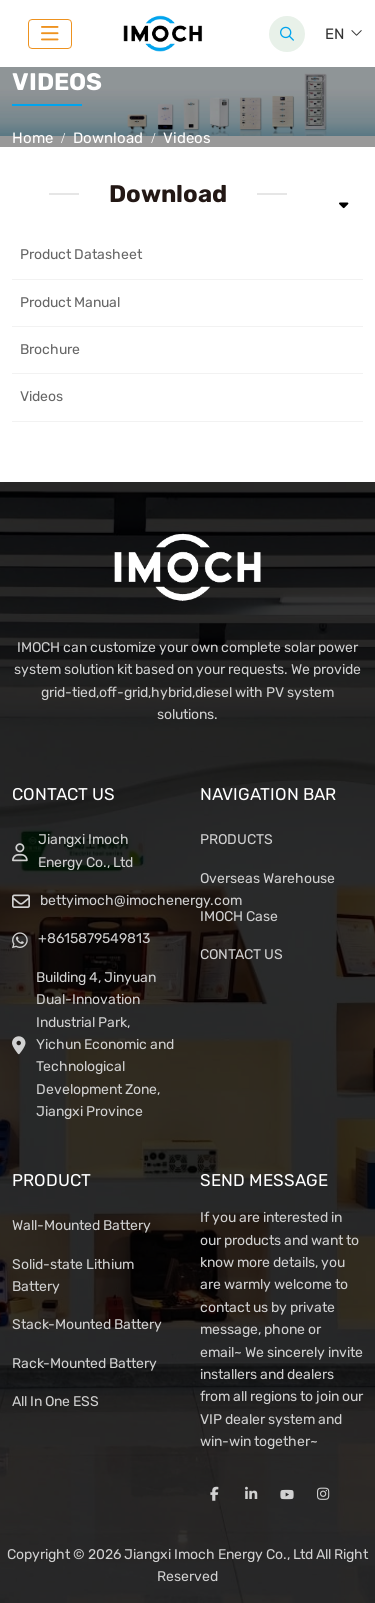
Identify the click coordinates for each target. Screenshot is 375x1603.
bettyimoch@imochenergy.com (141, 900)
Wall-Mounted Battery (81, 1225)
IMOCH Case (239, 916)
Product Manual (70, 302)
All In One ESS (55, 1401)
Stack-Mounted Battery (87, 1324)
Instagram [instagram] (323, 1494)
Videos (41, 396)
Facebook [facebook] (215, 1494)
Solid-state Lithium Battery (73, 1275)
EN (334, 34)
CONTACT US (241, 954)
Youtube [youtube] (287, 1494)
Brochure (50, 349)
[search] (287, 34)
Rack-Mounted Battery (84, 1363)
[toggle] (50, 34)
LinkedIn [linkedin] (251, 1494)
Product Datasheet (81, 254)
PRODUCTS (236, 839)
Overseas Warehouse (267, 878)
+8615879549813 (94, 938)
